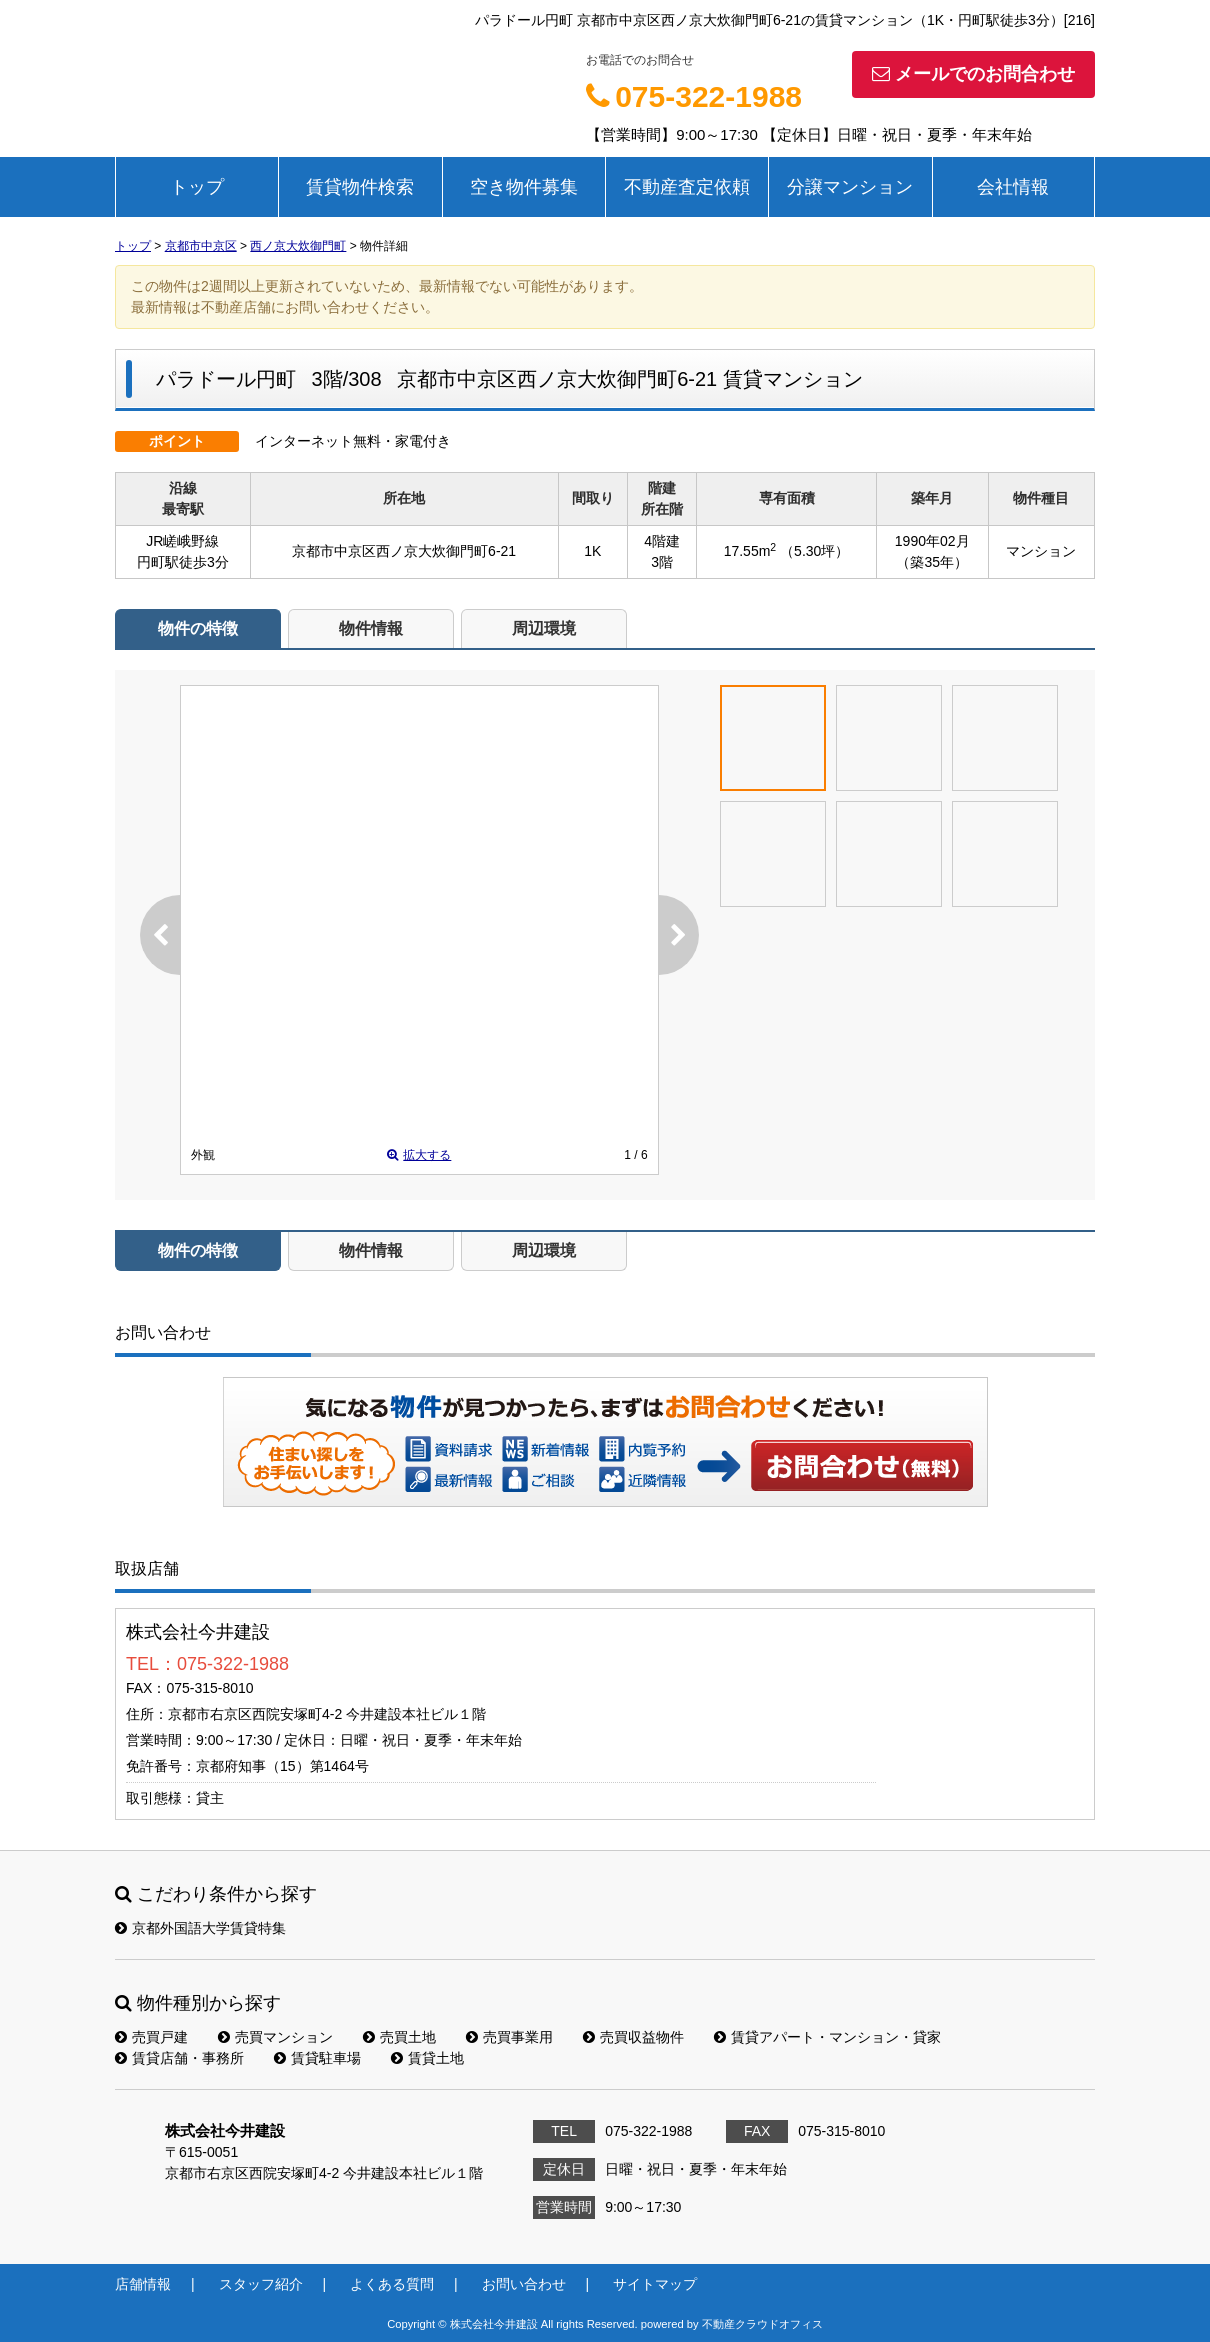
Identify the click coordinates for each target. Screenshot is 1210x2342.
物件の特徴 (198, 628)
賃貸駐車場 (317, 2058)
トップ (197, 187)
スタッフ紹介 (261, 2284)
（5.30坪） (814, 551)
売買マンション (275, 2037)
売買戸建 (151, 2037)
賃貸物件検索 (360, 187)
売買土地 (399, 2037)
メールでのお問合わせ (973, 74)
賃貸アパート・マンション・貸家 (827, 2037)
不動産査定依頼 (687, 187)
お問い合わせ (863, 1465)
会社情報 (1013, 187)
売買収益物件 (633, 2037)
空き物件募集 (524, 187)
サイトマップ (655, 2284)
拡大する (419, 1155)
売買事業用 (509, 2037)
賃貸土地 (427, 2058)
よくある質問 (392, 2284)
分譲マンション (850, 187)
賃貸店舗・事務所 (179, 2058)
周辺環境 (544, 628)
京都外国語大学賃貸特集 (200, 1928)
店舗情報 (143, 2284)
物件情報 (371, 628)
